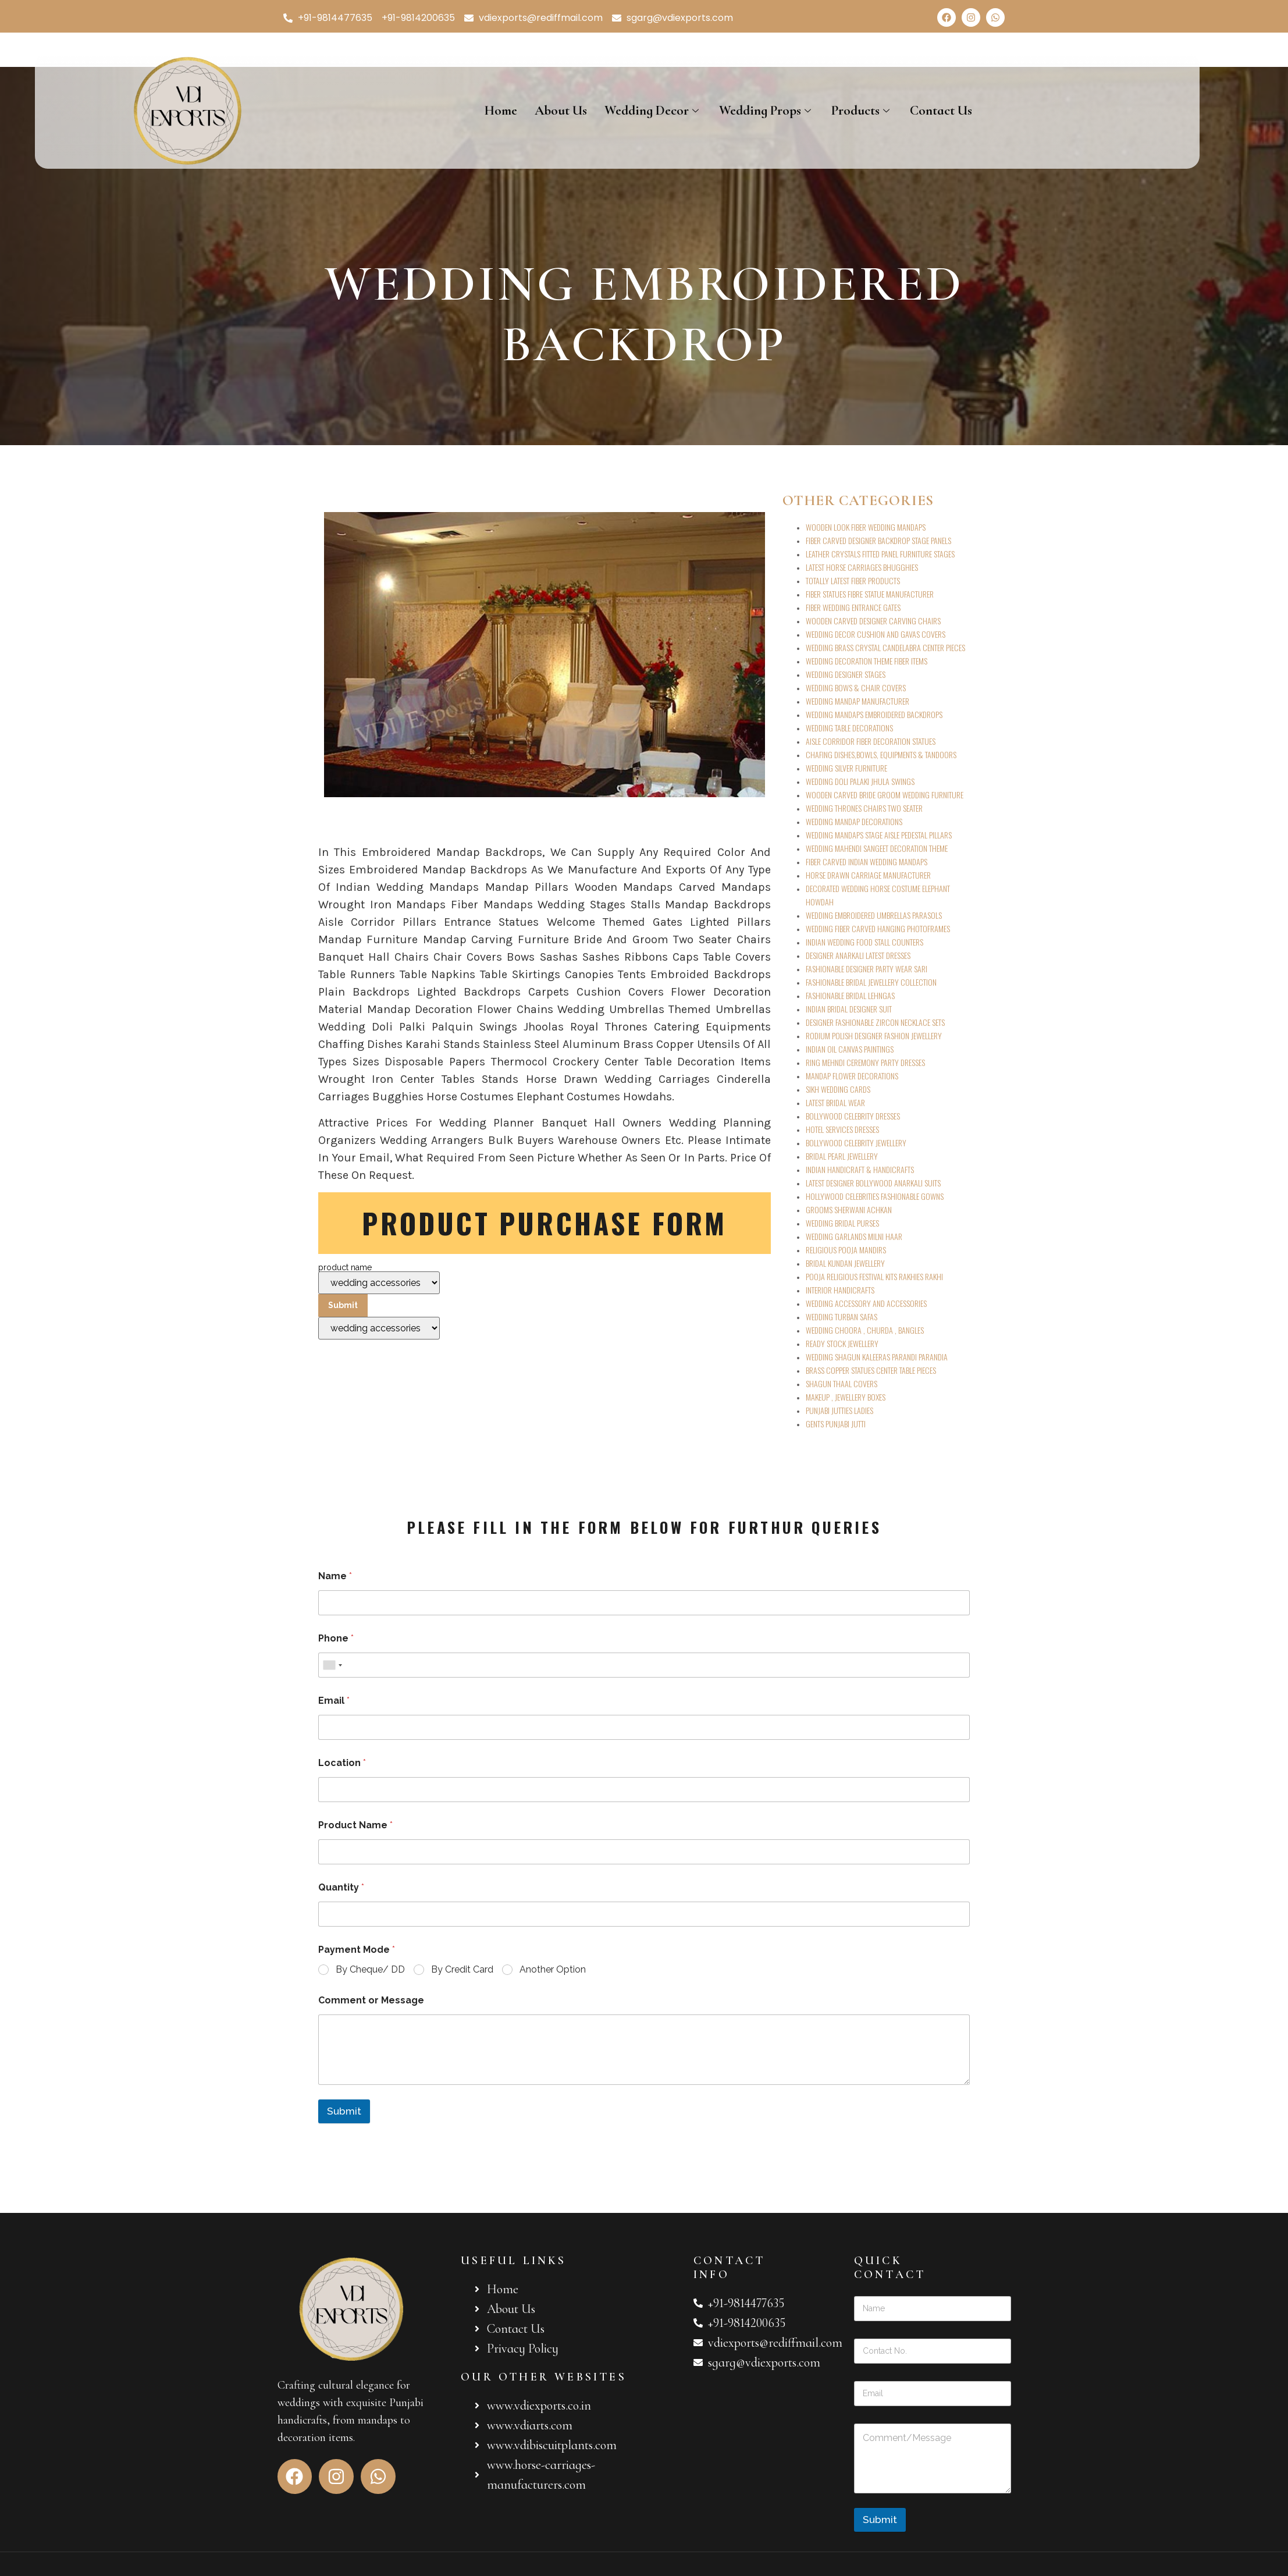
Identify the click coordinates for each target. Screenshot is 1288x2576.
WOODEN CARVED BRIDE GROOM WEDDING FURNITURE (884, 794)
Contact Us (941, 110)
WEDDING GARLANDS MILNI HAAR (854, 1236)
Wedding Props (766, 110)
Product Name (355, 1825)
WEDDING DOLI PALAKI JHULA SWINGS (860, 781)
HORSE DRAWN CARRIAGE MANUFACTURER (868, 875)
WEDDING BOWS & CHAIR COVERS (856, 687)
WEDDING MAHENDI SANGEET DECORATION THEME (877, 848)
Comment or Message (371, 2000)
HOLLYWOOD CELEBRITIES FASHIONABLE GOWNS (875, 1196)
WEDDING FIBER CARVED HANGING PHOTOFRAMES (878, 928)
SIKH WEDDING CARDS (838, 1089)
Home (501, 110)
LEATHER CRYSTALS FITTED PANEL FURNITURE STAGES (880, 554)
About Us (561, 110)
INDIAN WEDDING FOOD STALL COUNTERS (864, 942)
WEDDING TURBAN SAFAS (841, 1316)
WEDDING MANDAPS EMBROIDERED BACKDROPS (874, 714)
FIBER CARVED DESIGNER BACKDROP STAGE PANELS (878, 540)
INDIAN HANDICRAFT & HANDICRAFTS (860, 1169)
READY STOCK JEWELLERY (842, 1343)
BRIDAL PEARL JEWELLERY (842, 1156)
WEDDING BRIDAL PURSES (842, 1223)
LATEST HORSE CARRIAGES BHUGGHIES (862, 567)
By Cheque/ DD (370, 1969)
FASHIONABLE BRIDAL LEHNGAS (850, 995)
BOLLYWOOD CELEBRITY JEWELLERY (856, 1142)
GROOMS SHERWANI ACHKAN (849, 1209)
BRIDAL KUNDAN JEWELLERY (845, 1263)
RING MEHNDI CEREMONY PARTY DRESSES (865, 1062)
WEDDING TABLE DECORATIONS (849, 728)
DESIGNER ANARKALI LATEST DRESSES (858, 955)
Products (861, 110)
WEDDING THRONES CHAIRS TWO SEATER (864, 808)
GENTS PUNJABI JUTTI (836, 1423)
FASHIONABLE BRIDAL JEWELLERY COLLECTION (871, 982)
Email (334, 1700)
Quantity (341, 1887)
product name (379, 1301)
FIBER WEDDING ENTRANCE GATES (853, 607)
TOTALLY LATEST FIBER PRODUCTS (853, 580)
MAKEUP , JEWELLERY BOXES (845, 1397)
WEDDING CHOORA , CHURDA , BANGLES (865, 1330)
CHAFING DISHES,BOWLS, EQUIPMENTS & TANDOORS (881, 754)
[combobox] (332, 1665)
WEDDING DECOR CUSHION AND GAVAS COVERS (875, 634)
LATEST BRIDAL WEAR (835, 1102)
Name (335, 1576)
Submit (344, 2111)
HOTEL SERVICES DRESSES (842, 1129)
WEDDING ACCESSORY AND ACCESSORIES (866, 1303)
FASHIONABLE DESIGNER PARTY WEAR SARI (866, 968)
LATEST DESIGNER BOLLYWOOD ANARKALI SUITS (873, 1183)
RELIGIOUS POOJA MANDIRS (846, 1249)
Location (342, 1762)
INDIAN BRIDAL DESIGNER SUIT (849, 1009)
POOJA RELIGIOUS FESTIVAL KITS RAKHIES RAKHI (874, 1276)
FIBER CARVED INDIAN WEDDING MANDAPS (866, 861)
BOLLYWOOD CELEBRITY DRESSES (853, 1116)
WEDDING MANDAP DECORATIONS (854, 821)
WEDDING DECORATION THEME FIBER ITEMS (866, 661)
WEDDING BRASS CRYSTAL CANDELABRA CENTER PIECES (885, 647)
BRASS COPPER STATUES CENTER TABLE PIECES (871, 1370)
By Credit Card (462, 1969)
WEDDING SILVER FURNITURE (846, 768)
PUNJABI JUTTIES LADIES (839, 1410)
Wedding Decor (653, 110)
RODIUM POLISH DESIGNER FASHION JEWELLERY (874, 1035)
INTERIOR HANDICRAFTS (840, 1290)
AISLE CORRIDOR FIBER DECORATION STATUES (870, 741)
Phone (336, 1638)
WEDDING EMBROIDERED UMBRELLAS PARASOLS (874, 915)
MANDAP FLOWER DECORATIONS (852, 1076)
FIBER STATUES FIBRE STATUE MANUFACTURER (870, 594)
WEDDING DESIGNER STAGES (845, 674)
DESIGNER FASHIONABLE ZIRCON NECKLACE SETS (875, 1022)
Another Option (553, 1969)
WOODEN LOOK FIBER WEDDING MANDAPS (866, 527)
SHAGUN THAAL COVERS (841, 1383)
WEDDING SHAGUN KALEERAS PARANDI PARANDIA (877, 1357)
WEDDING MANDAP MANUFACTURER (857, 701)
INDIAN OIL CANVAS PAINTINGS (850, 1049)
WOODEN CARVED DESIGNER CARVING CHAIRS (873, 620)
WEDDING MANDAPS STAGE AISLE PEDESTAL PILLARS (879, 835)
